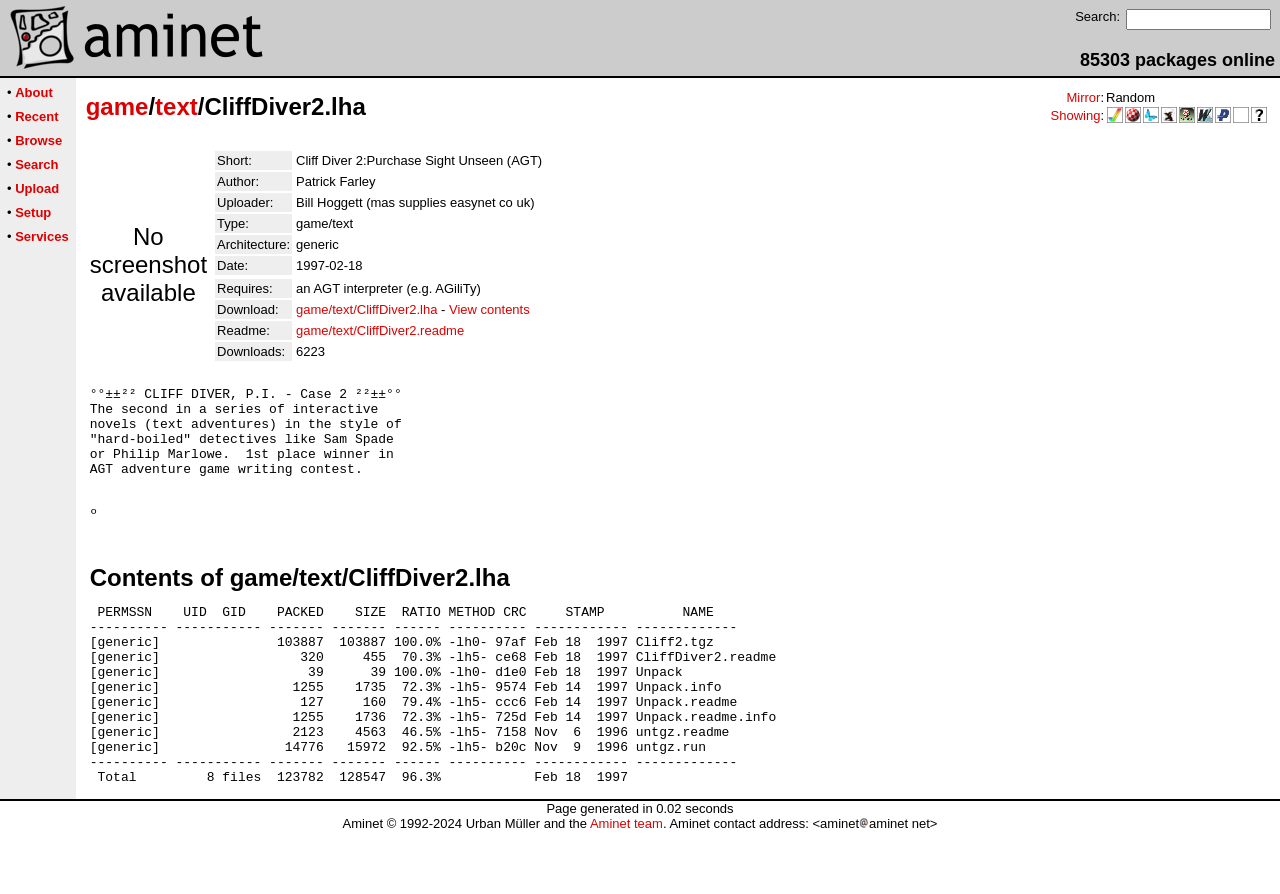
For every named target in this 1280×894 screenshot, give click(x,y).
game (117, 106)
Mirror (1083, 97)
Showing (1076, 115)
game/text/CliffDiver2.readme (380, 330)
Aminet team (626, 886)
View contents (489, 309)
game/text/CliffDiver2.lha (366, 309)
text (176, 106)
